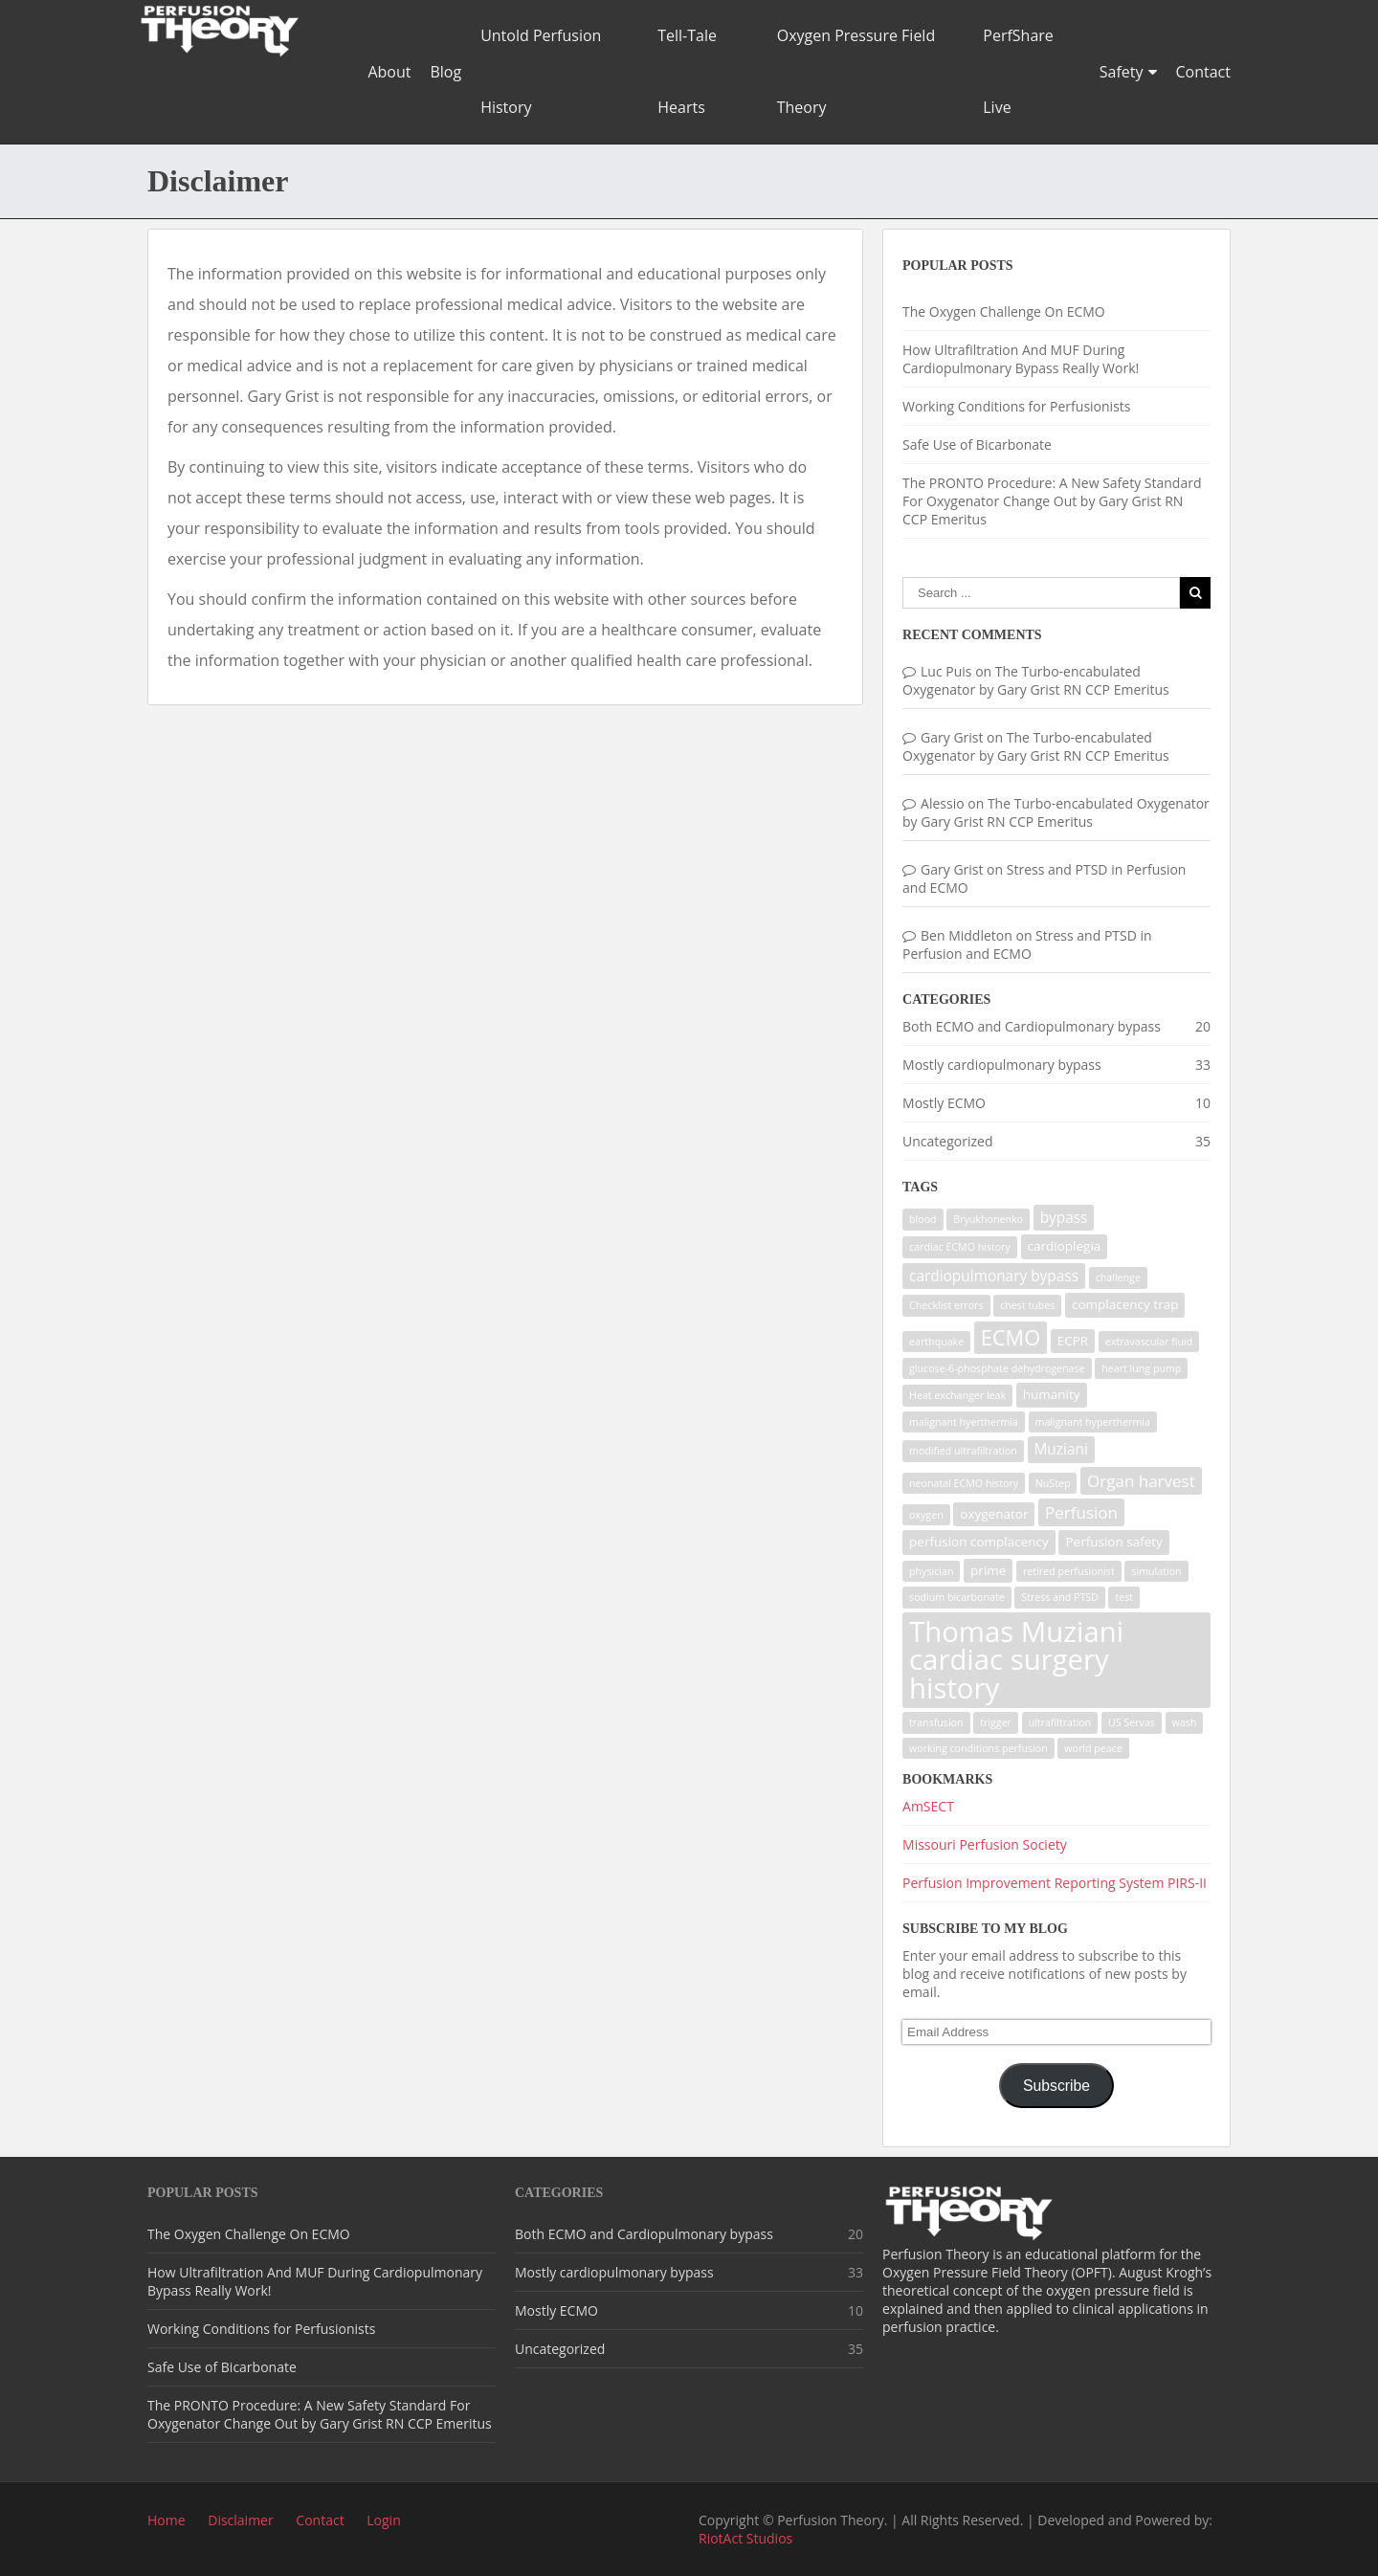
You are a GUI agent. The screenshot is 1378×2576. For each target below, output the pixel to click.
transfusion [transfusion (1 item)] (936, 1722)
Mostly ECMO (944, 1103)
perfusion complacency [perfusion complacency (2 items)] (979, 1541)
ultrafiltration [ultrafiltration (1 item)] (1060, 1722)
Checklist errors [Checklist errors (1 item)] (946, 1305)
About (389, 71)
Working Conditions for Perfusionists (1016, 406)
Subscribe (1056, 2085)
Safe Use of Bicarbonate (977, 444)
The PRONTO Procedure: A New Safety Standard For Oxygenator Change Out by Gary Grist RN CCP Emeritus (1051, 501)
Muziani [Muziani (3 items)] (1061, 1449)
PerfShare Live (1018, 71)
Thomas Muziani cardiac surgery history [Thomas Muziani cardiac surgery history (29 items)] (1016, 1659)
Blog (445, 71)
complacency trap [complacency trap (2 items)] (1125, 1304)
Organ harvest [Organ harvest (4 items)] (1141, 1481)
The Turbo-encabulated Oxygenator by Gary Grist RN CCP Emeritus (1035, 680)
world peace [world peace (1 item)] (1093, 1748)
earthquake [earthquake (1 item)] (936, 1341)
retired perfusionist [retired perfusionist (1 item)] (1069, 1571)
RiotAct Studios (745, 2538)
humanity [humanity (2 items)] (1051, 1394)
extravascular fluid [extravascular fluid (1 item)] (1148, 1341)
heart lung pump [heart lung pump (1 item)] (1141, 1368)
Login (383, 2520)
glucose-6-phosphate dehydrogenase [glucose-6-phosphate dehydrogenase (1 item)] (997, 1368)
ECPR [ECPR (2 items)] (1072, 1340)
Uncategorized (947, 1141)
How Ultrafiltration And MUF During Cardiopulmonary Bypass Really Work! (1020, 359)
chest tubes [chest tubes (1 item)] (1027, 1305)
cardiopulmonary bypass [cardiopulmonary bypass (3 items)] (993, 1276)
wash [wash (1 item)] (1184, 1722)
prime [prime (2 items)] (988, 1570)
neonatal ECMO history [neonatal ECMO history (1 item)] (963, 1483)
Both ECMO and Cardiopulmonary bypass (1031, 1026)
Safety (1122, 71)
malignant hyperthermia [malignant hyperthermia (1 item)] (1092, 1422)
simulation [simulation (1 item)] (1156, 1571)
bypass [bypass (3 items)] (1064, 1218)
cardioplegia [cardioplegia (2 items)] (1064, 1246)
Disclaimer (240, 2520)
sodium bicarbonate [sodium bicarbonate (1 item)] (957, 1597)
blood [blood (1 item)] (923, 1219)
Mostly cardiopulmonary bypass (1001, 1064)
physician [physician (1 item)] (931, 1571)
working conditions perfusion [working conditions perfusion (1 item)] (978, 1748)
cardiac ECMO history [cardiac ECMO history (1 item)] (960, 1247)
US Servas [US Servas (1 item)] (1131, 1722)
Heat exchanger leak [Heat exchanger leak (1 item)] (957, 1395)
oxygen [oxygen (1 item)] (926, 1514)
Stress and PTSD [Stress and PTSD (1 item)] (1060, 1597)
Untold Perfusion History (540, 71)
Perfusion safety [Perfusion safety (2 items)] (1113, 1541)
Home (166, 2520)
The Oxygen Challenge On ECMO (1003, 311)
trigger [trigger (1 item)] (995, 1722)
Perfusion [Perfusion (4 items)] (1081, 1512)
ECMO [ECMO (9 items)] (1010, 1337)
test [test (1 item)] (1124, 1597)
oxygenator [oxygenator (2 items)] (994, 1513)
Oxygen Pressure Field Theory (856, 71)
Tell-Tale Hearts (687, 71)
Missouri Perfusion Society (984, 1844)
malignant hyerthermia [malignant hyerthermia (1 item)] (963, 1422)
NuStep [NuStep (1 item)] (1053, 1483)
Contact (1203, 71)
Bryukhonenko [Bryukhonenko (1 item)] (988, 1219)
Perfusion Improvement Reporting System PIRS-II (1054, 1883)
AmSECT (928, 1806)
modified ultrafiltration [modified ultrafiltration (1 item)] (963, 1450)
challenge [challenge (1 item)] (1118, 1277)
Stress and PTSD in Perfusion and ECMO (1027, 944)
